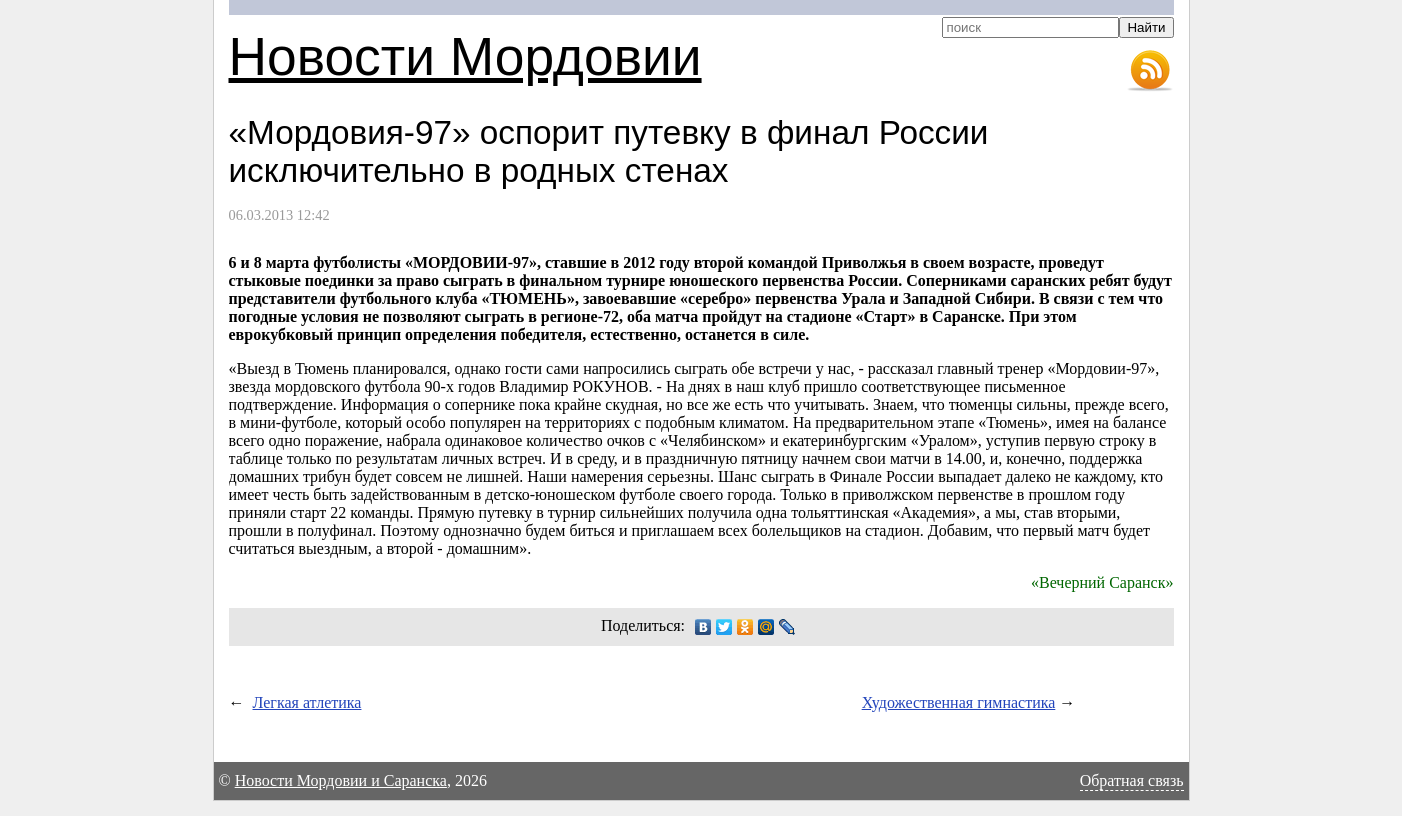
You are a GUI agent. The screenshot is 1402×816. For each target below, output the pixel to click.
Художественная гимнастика (959, 702)
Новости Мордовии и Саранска (341, 780)
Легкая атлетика (307, 702)
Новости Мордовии (465, 56)
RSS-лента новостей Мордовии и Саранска (1150, 71)
